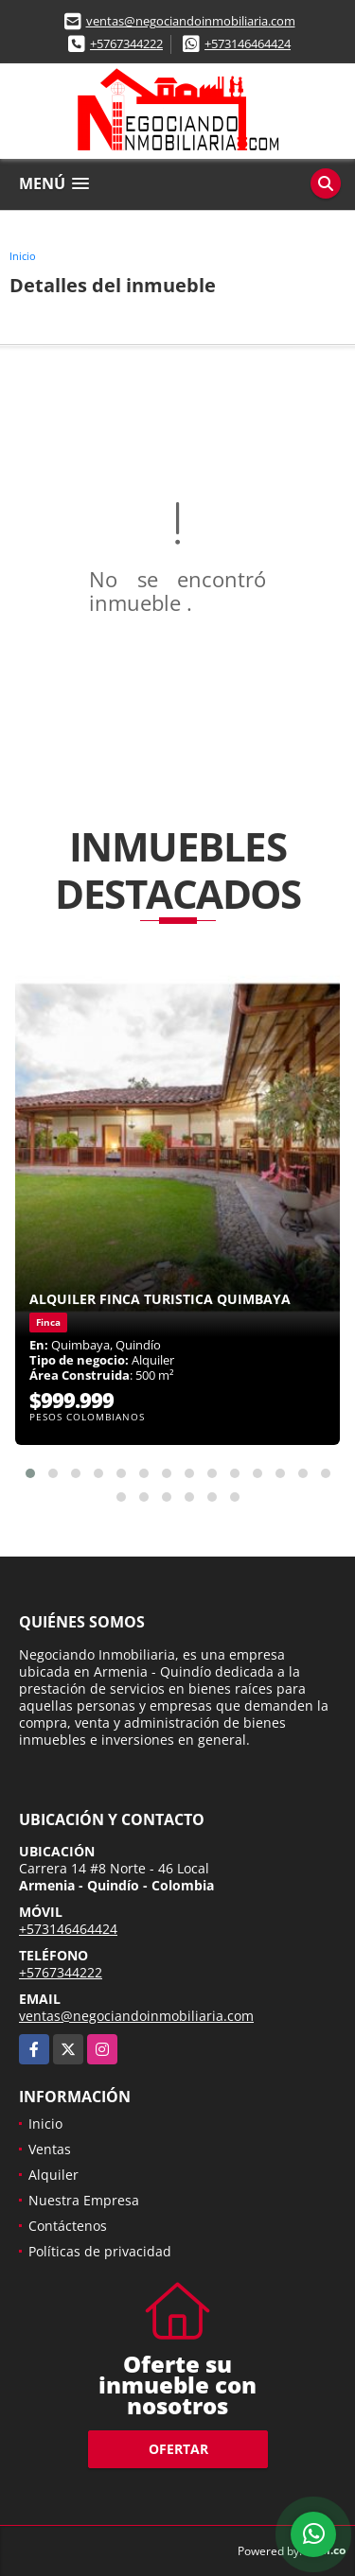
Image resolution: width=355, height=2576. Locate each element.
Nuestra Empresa (83, 2200)
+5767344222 (126, 43)
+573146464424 (247, 43)
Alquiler (53, 2175)
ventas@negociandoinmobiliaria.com (190, 20)
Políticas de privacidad (99, 2251)
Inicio (22, 256)
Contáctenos (67, 2226)
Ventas (49, 2149)
